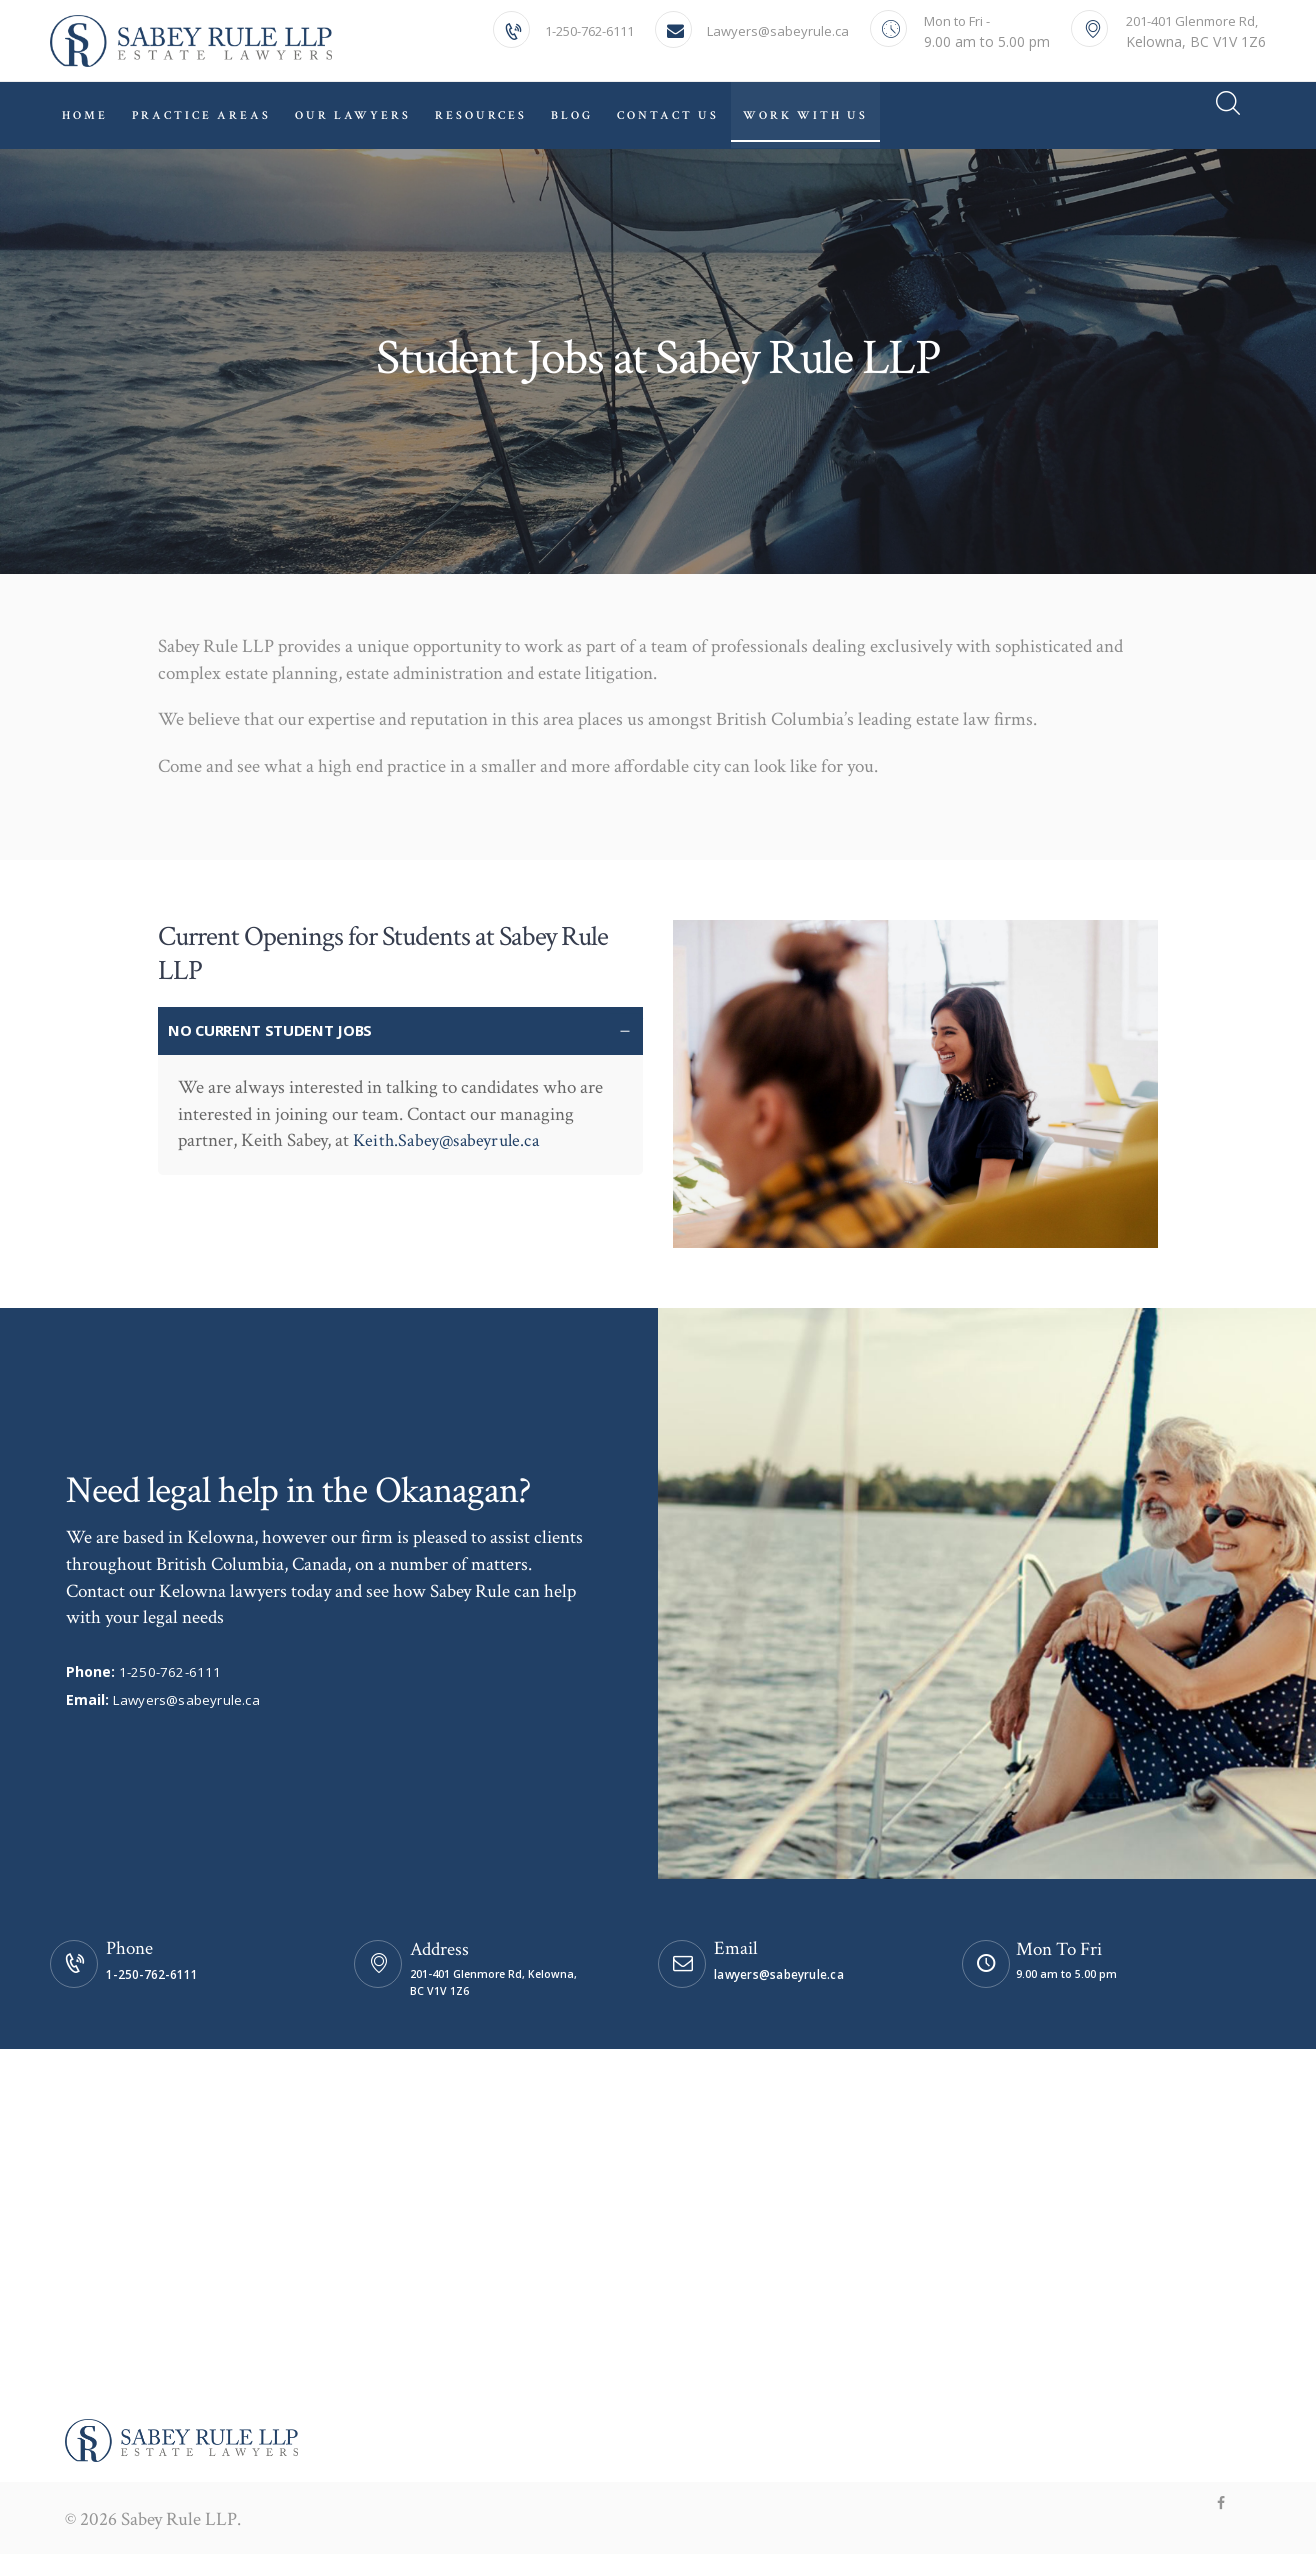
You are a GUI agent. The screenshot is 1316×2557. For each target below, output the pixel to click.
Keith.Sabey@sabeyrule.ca (448, 1141)
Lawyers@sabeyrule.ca (186, 1700)
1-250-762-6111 (170, 1672)
